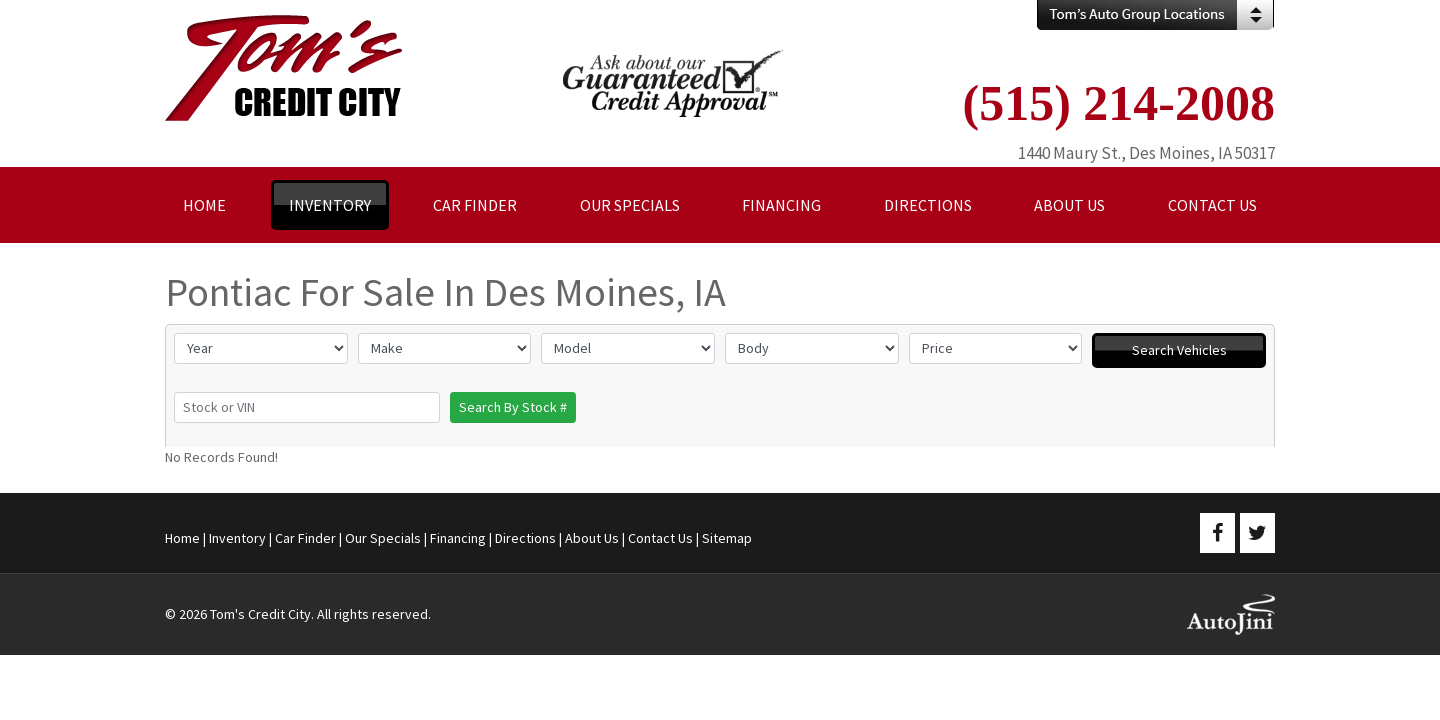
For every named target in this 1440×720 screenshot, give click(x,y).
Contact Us (660, 538)
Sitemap (727, 538)
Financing (458, 538)
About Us (592, 538)
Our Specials (383, 538)
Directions (525, 538)
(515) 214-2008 (1119, 103)
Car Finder (305, 538)
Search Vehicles (1179, 350)
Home (182, 538)
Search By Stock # (513, 407)
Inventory (237, 538)
